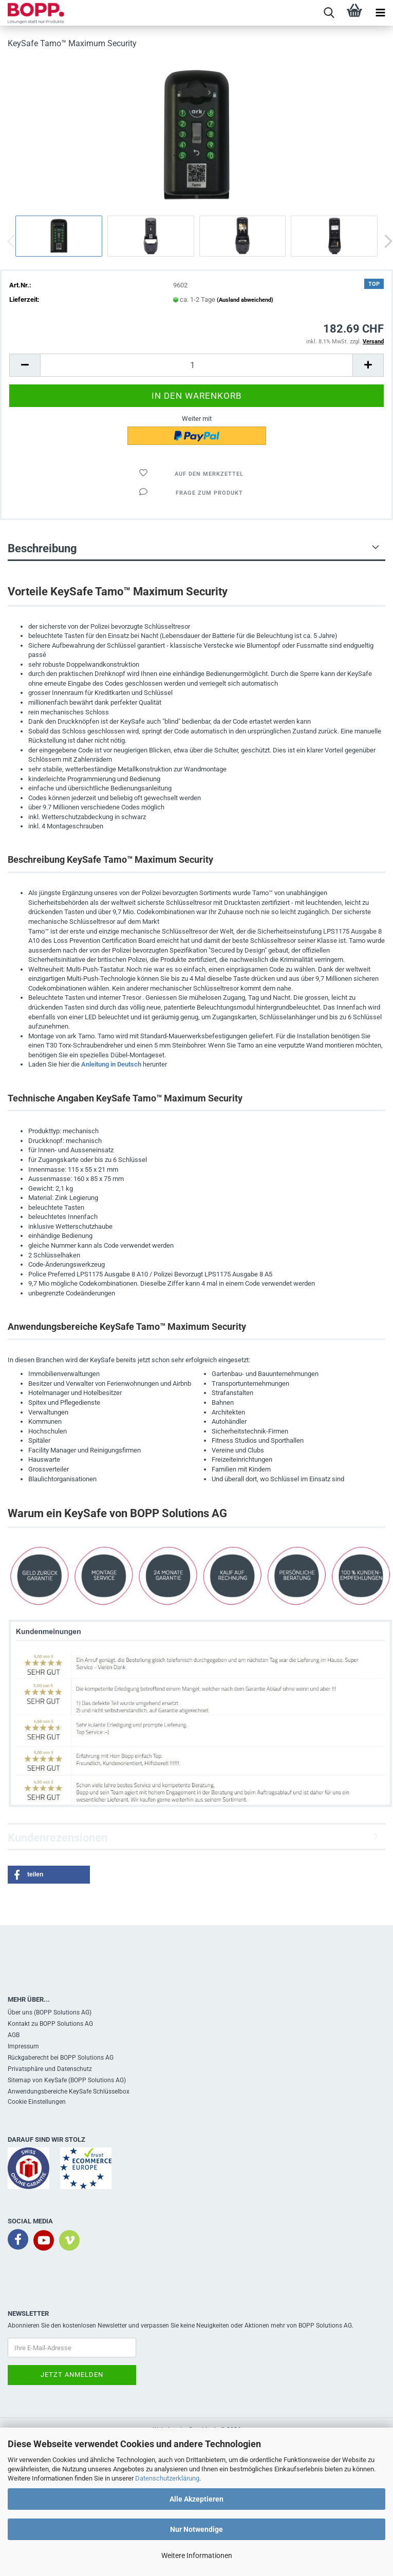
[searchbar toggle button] (329, 13)
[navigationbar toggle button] (380, 13)
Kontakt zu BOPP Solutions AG (50, 2023)
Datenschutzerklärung (167, 2478)
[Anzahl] (196, 365)
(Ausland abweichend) (245, 300)
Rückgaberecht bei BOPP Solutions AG (61, 2057)
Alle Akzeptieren (196, 2499)
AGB (14, 2035)
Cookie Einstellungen (37, 2101)
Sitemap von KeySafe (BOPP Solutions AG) (67, 2080)
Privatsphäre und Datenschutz (50, 2069)
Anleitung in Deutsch (111, 1064)
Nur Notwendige (196, 2529)
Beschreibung (42, 548)
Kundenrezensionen (57, 1837)
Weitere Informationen (196, 2555)
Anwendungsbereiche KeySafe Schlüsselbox (68, 2091)
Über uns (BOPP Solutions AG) (49, 2012)
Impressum (23, 2046)
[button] (24, 365)
